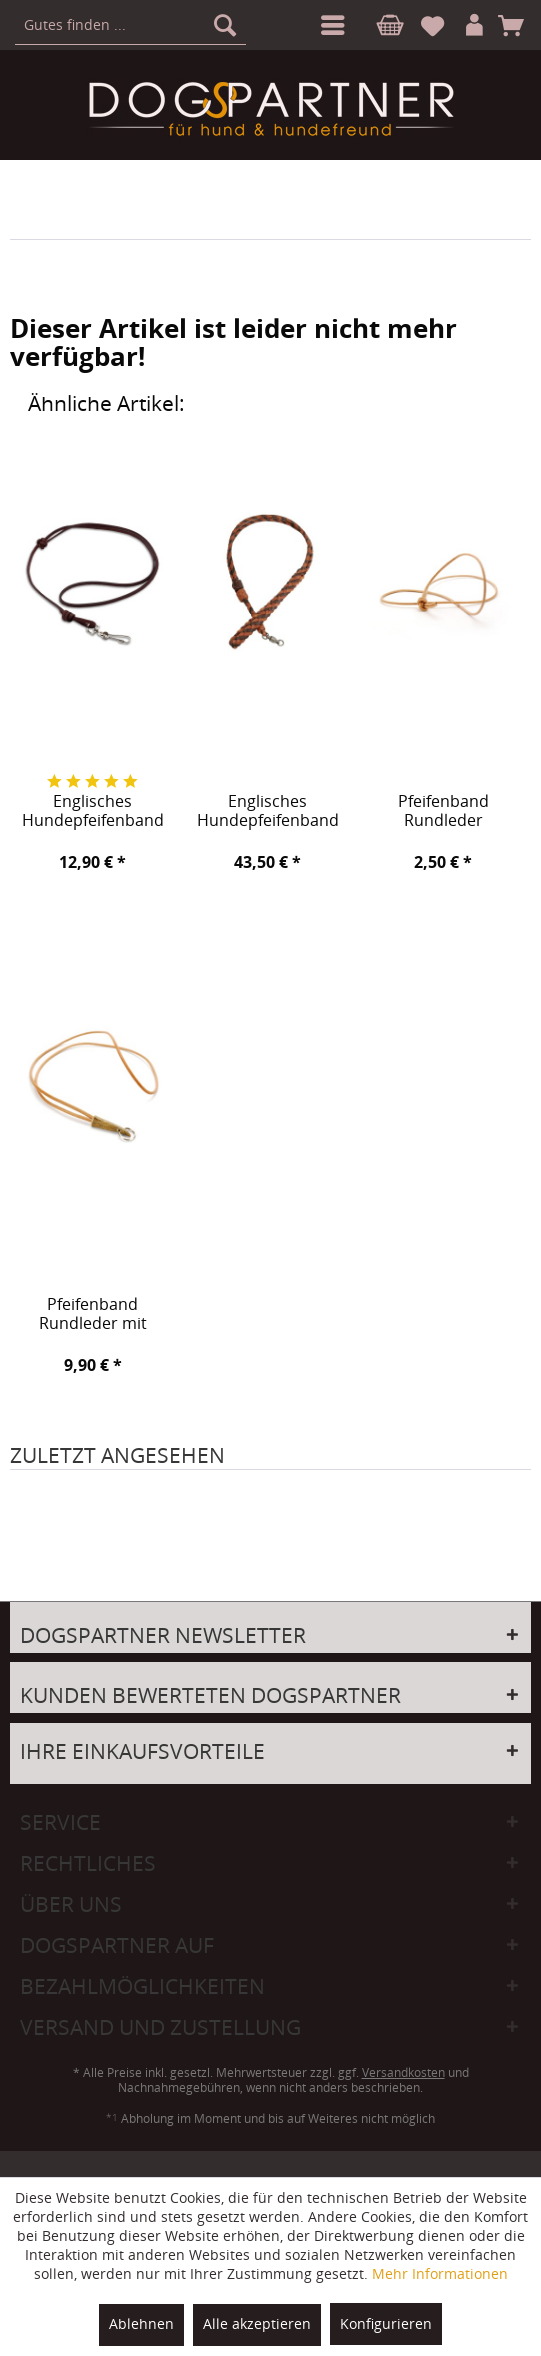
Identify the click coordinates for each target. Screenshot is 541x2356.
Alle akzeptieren (257, 2323)
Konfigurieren (386, 2323)
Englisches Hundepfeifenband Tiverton (93, 812)
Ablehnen (141, 2323)
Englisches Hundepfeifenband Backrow (268, 812)
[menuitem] (329, 25)
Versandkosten (403, 2072)
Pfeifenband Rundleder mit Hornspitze (93, 1315)
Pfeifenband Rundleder (443, 811)
